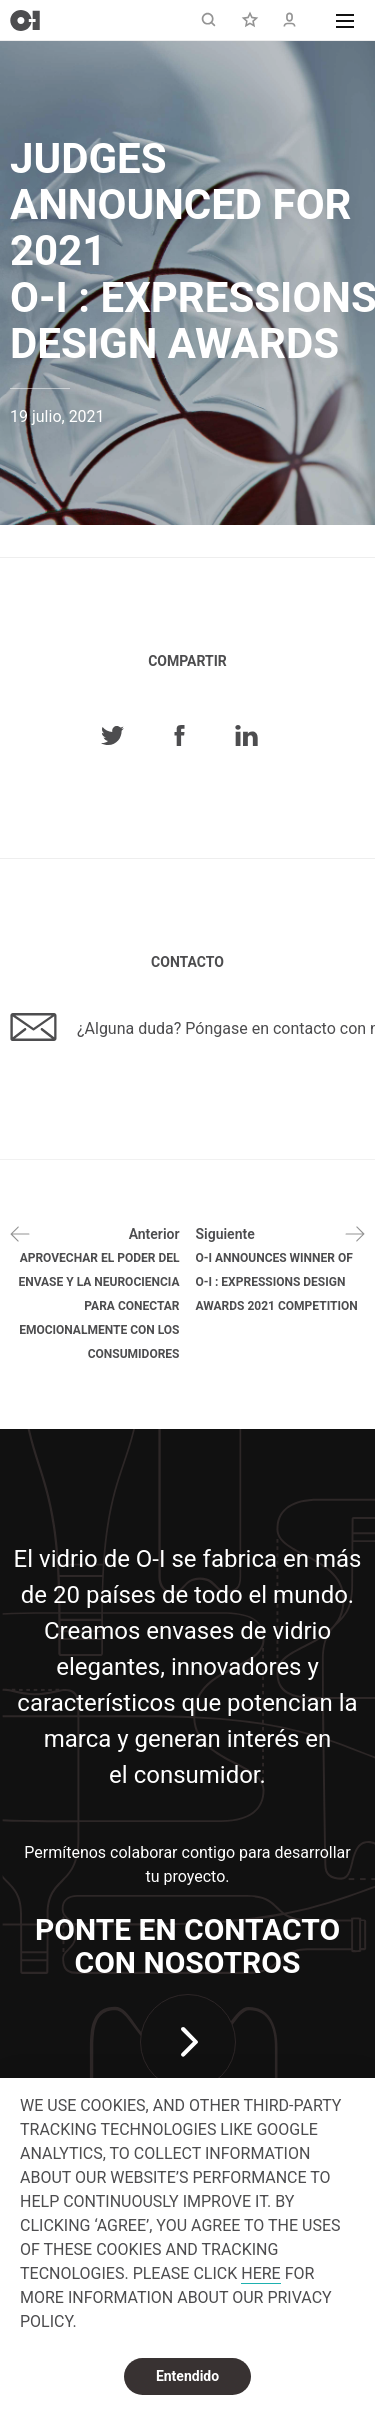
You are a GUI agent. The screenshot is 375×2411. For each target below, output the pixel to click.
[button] (345, 20)
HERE (260, 2273)
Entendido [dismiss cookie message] (187, 2376)
